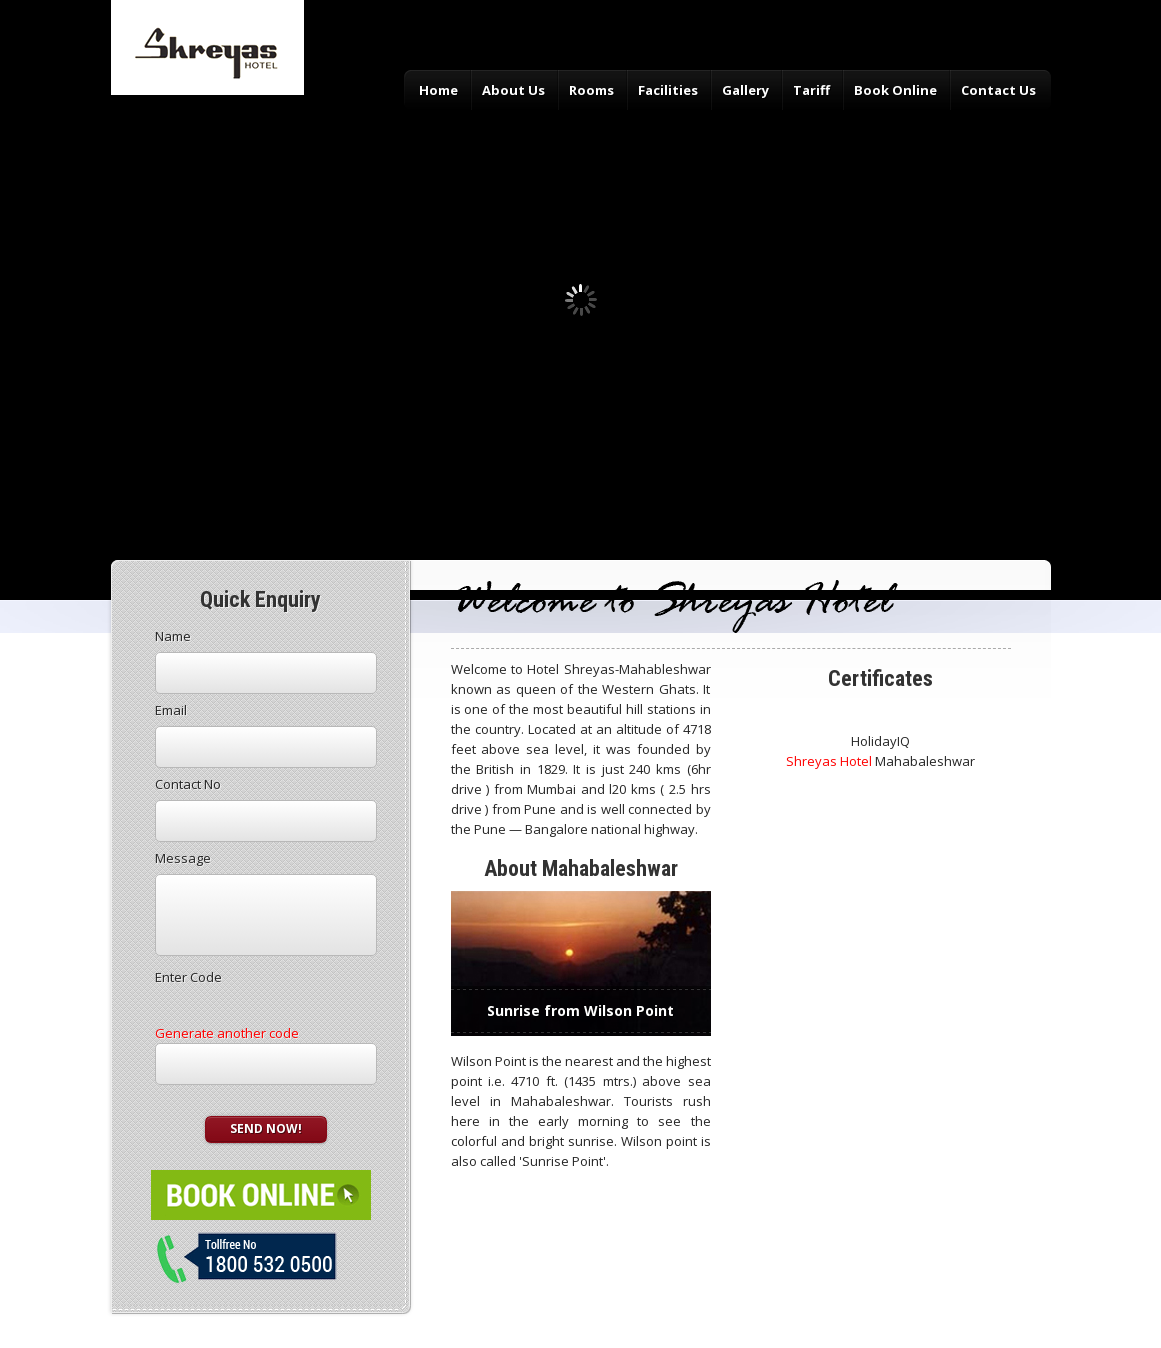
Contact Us (998, 90)
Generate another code (227, 1033)
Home (438, 90)
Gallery (745, 90)
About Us (513, 90)
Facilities (668, 90)
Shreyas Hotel (829, 761)
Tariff (811, 90)
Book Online (895, 90)
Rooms (591, 90)
